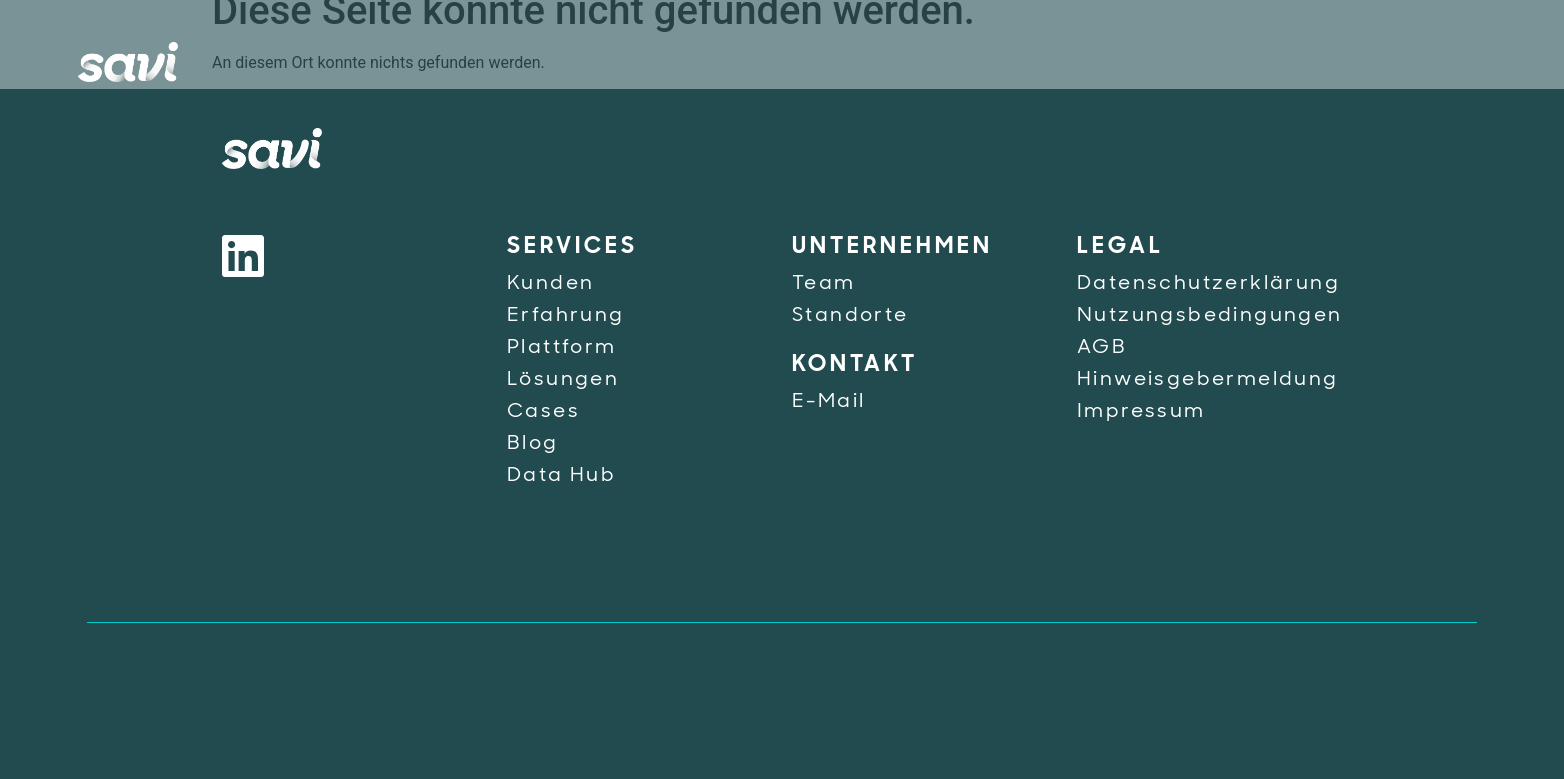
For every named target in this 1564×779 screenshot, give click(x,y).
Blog (533, 444)
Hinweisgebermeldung (1208, 380)
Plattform (562, 348)
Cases (543, 412)
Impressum (1141, 412)
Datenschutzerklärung (1208, 284)
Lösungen (563, 380)
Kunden (550, 284)
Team (824, 284)
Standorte (850, 316)
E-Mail (828, 402)
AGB (1102, 348)
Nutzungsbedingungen (1210, 316)
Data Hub (561, 476)
